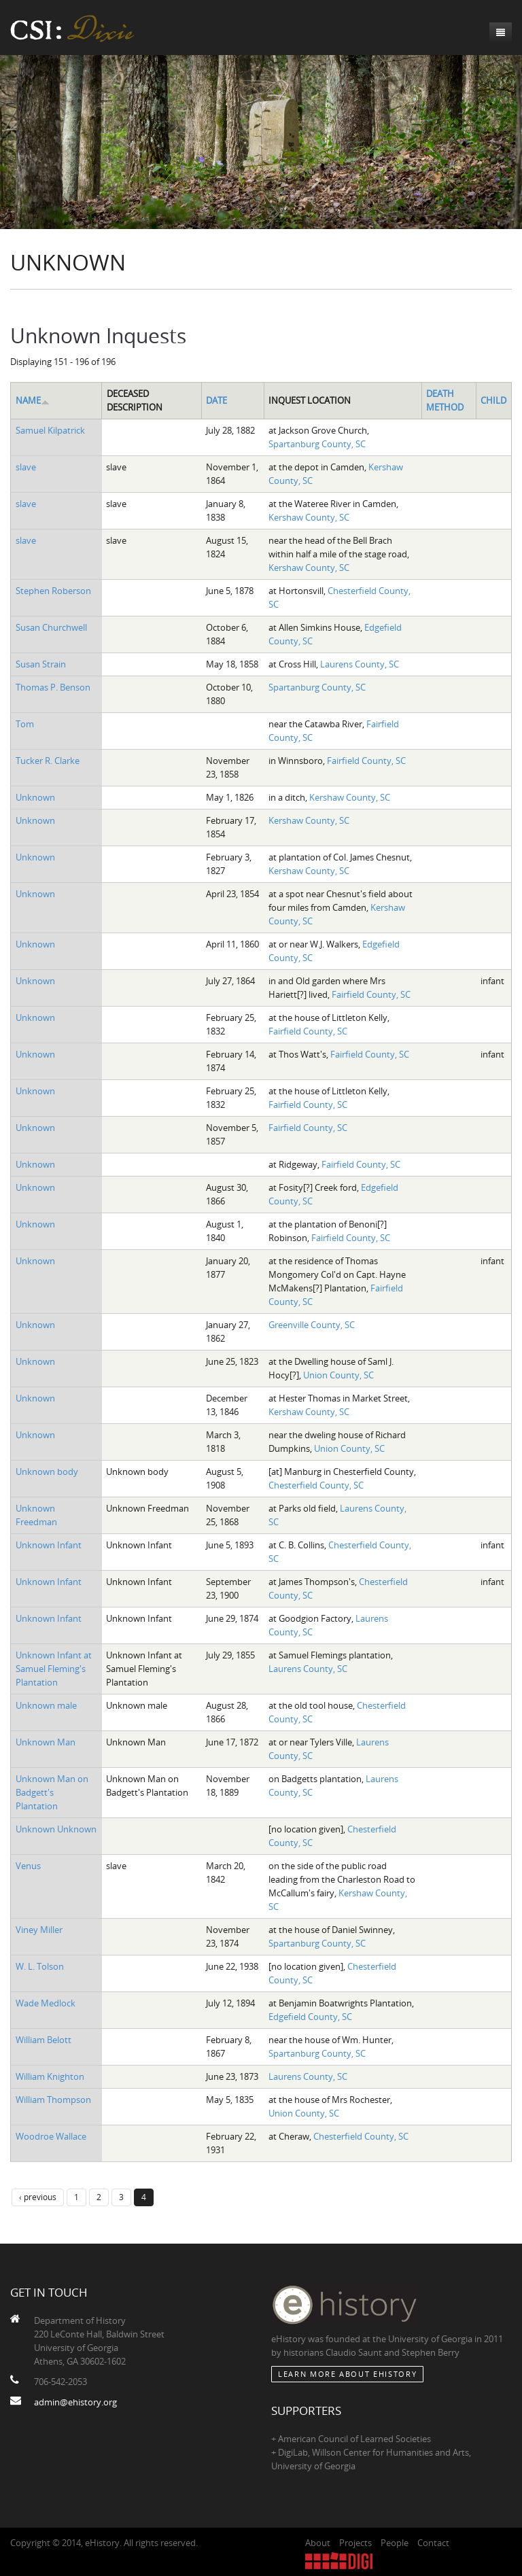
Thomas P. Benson (53, 687)
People (394, 2543)
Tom (25, 724)
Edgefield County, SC (310, 2017)
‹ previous (37, 2196)
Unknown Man (45, 1742)
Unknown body (47, 1471)
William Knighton (50, 2076)
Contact (433, 2543)
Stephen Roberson (53, 591)
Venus (28, 1866)
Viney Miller (39, 1930)
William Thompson (53, 2099)
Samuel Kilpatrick (50, 430)
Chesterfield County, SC (316, 1485)
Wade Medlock (45, 2003)
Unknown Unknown (56, 1829)
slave (26, 467)
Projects (355, 2543)
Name (33, 400)
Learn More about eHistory (347, 2374)
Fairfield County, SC (366, 760)
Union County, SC (338, 1375)
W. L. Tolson (40, 1966)
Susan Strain (41, 664)
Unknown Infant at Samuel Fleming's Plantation (54, 1668)
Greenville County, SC (311, 1325)
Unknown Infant (49, 1545)
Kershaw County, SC (308, 517)
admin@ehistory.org (75, 2402)
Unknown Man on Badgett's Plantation (52, 1792)
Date (216, 400)
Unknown (35, 797)
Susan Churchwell (51, 627)
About (317, 2543)
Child (493, 400)
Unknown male (46, 1705)
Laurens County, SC (359, 664)
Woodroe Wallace (51, 2136)
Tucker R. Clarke (48, 760)
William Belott (43, 2040)
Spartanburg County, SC (317, 444)
